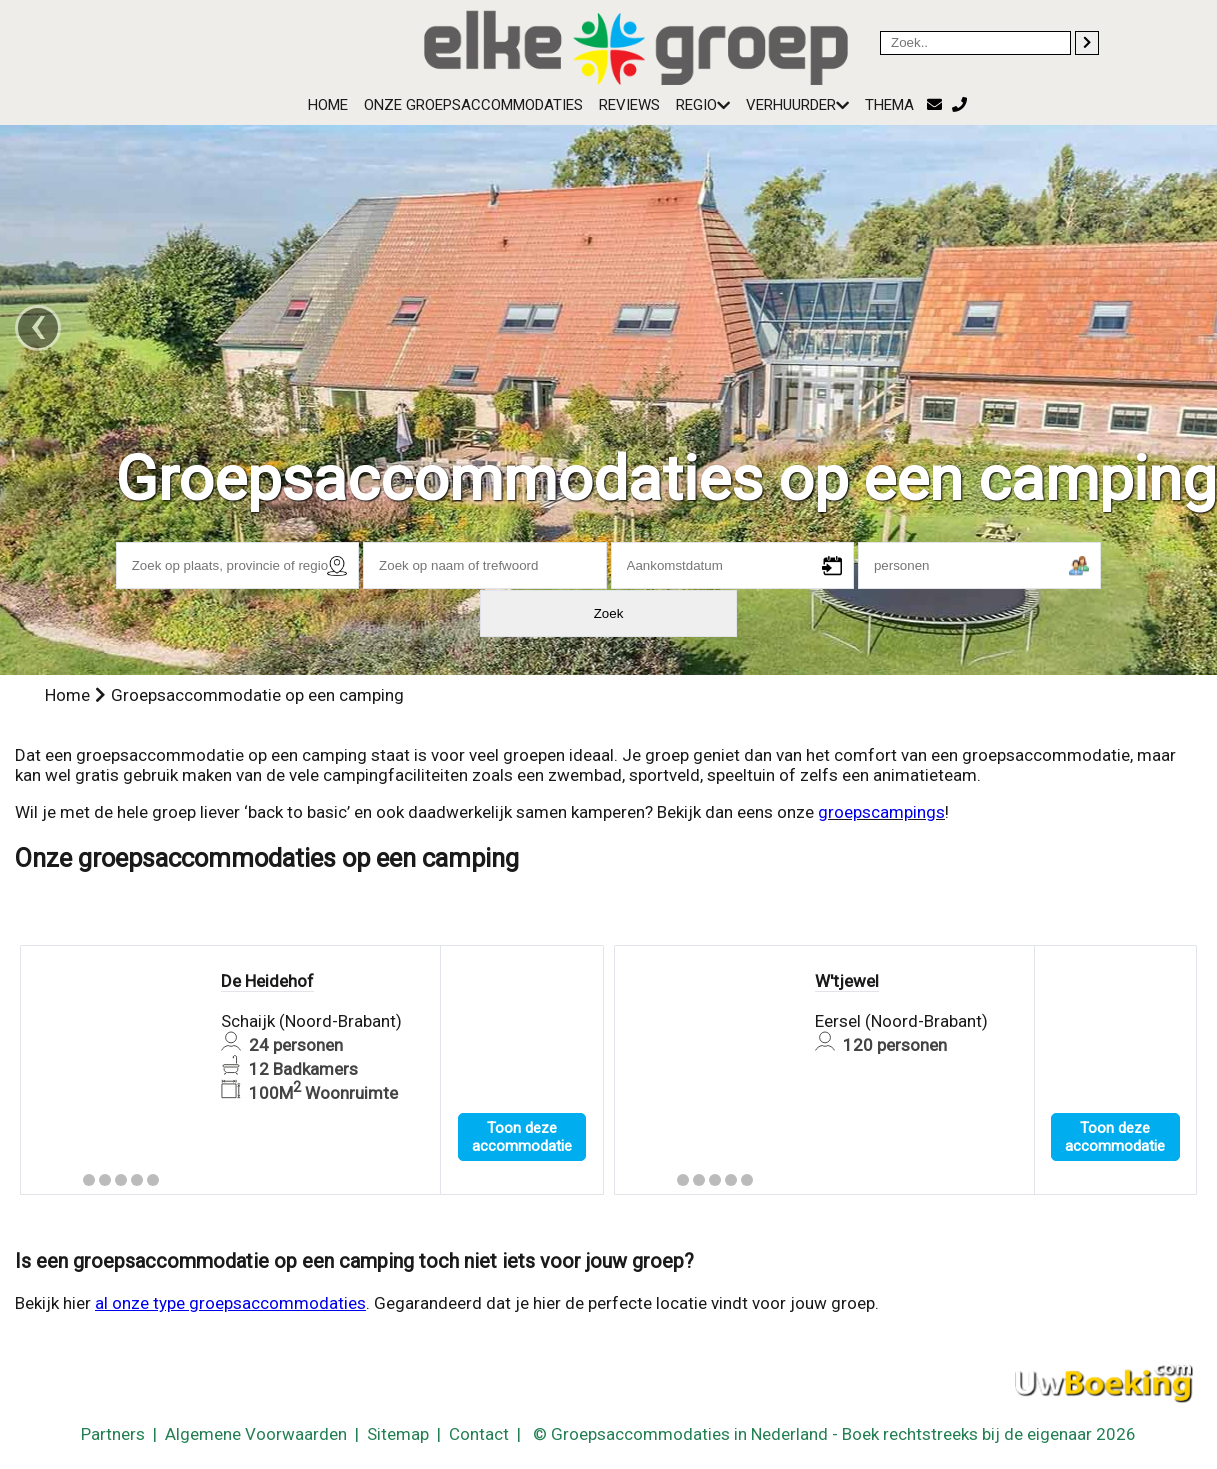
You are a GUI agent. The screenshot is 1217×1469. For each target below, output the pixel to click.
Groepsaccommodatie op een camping (257, 695)
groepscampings (881, 812)
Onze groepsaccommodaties (473, 105)
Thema (889, 105)
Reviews (629, 105)
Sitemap (398, 1434)
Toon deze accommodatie (522, 1137)
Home (328, 105)
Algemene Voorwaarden (256, 1434)
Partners (113, 1434)
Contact (479, 1434)
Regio (703, 105)
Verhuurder (797, 105)
